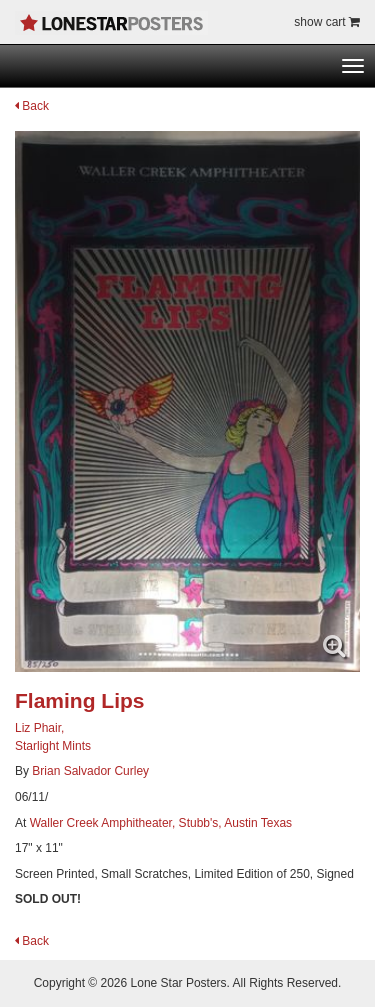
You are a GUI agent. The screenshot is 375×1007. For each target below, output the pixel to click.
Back (32, 106)
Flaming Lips (80, 700)
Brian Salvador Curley (90, 771)
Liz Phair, (39, 728)
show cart (327, 22)
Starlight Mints (53, 746)
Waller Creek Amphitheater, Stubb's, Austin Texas (161, 823)
